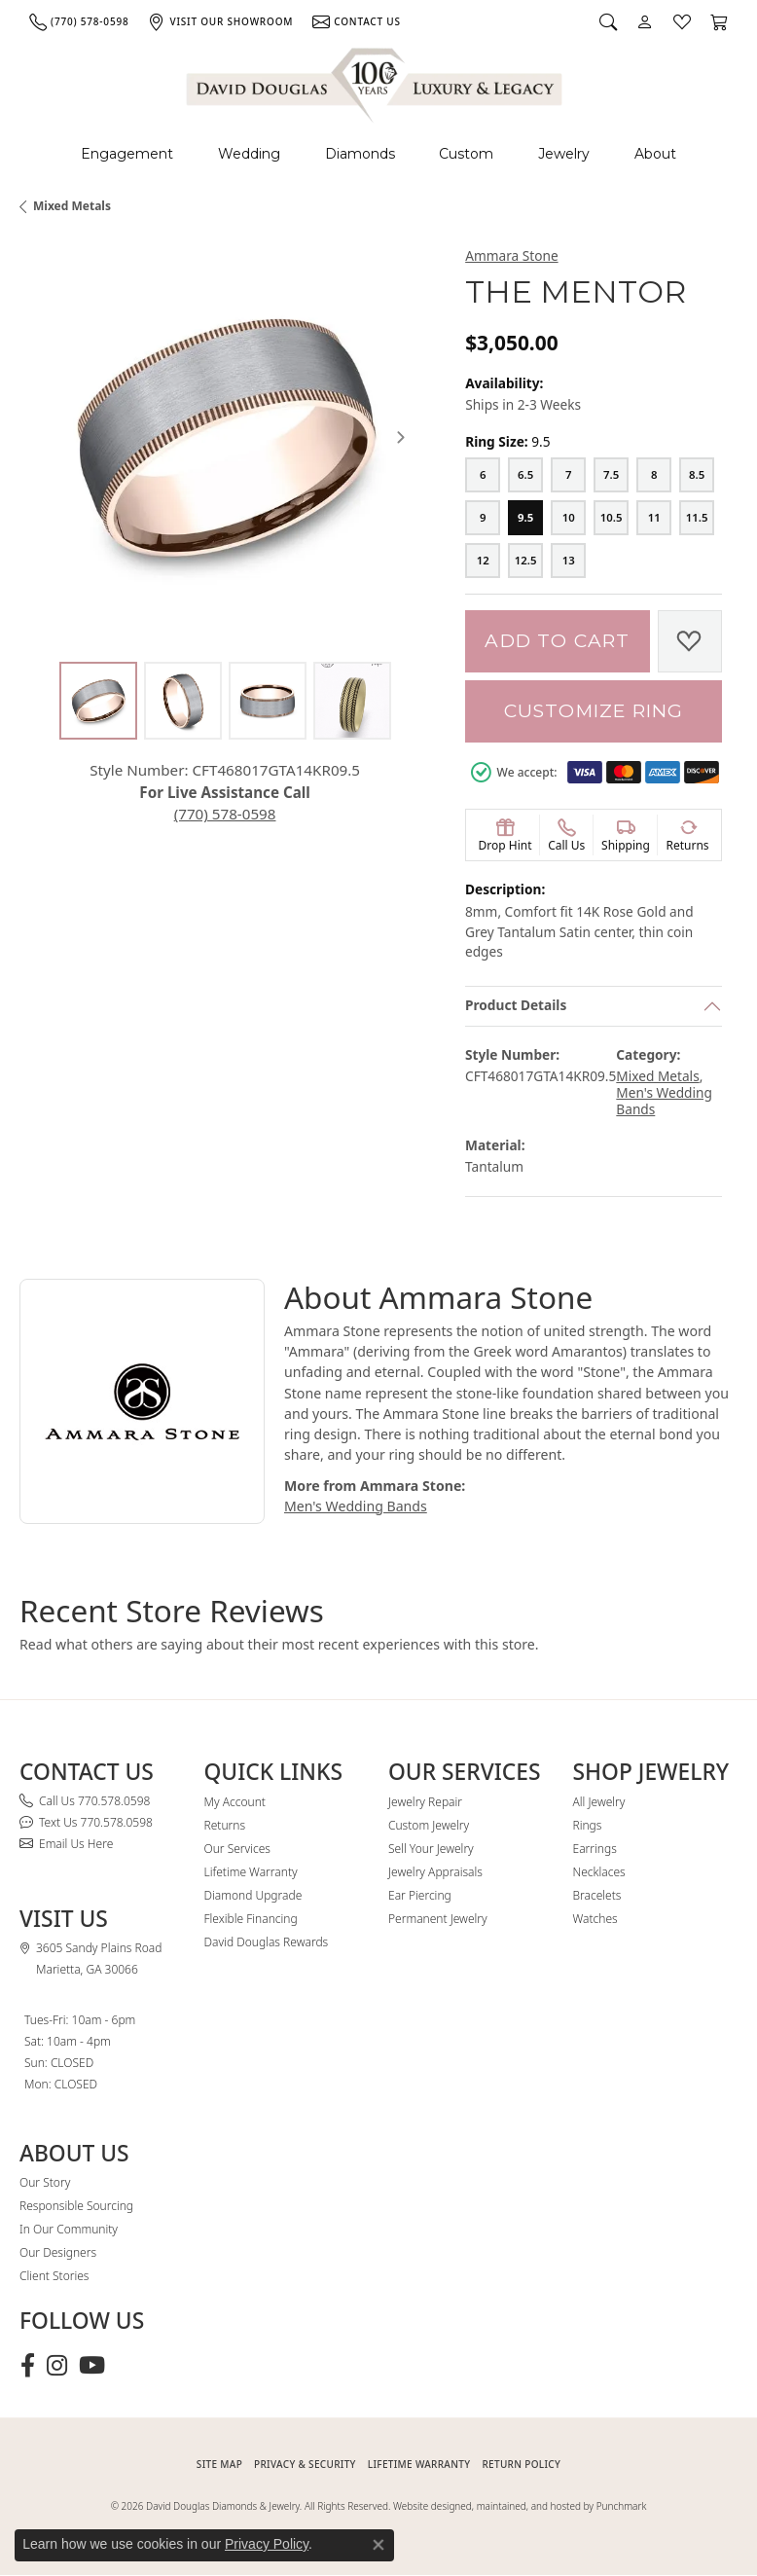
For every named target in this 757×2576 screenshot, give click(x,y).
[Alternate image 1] (98, 701)
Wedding (249, 154)
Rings (587, 1825)
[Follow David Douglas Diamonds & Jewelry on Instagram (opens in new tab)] (57, 2365)
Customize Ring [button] (594, 711)
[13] (568, 560)
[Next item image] (400, 436)
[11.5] (696, 517)
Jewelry (564, 154)
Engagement (127, 154)
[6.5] (525, 474)
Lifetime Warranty (251, 1872)
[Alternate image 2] (183, 701)
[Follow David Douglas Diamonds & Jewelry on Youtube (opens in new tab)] (92, 2365)
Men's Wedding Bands (664, 1100)
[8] (653, 474)
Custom (466, 154)
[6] (482, 474)
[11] (653, 517)
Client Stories (54, 2276)
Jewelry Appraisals (435, 1872)
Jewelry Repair (425, 1802)
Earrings (595, 1848)
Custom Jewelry (428, 1825)
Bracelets (597, 1895)
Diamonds (360, 154)
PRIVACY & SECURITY (305, 2464)
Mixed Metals (72, 206)
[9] (482, 517)
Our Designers (57, 2252)
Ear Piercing (419, 1895)
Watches (595, 1918)
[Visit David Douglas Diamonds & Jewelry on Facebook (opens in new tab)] (27, 2365)
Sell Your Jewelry (431, 1848)
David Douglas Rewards (266, 1942)
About (655, 154)
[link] (78, 21)
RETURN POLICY (521, 2464)
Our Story (44, 2182)
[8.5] (696, 474)
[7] (568, 474)
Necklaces (599, 1872)
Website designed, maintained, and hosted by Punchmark (519, 2506)
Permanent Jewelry (437, 1918)
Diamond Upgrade (253, 1895)
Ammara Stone (511, 255)
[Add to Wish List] (690, 641)
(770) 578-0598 (225, 813)
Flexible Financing (251, 1918)
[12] (482, 560)
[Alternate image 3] (267, 701)
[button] (608, 21)
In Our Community (68, 2229)
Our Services (237, 1848)
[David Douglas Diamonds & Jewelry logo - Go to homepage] (375, 82)
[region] (224, 437)
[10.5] (611, 517)
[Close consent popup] (378, 2545)
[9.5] (525, 517)
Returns (225, 1825)
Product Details (515, 1005)
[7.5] (611, 474)
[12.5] (525, 560)
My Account (235, 1802)
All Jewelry (599, 1802)
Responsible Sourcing (76, 2205)
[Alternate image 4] (352, 701)
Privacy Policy (266, 2544)
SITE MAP (219, 2464)
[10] (568, 517)
